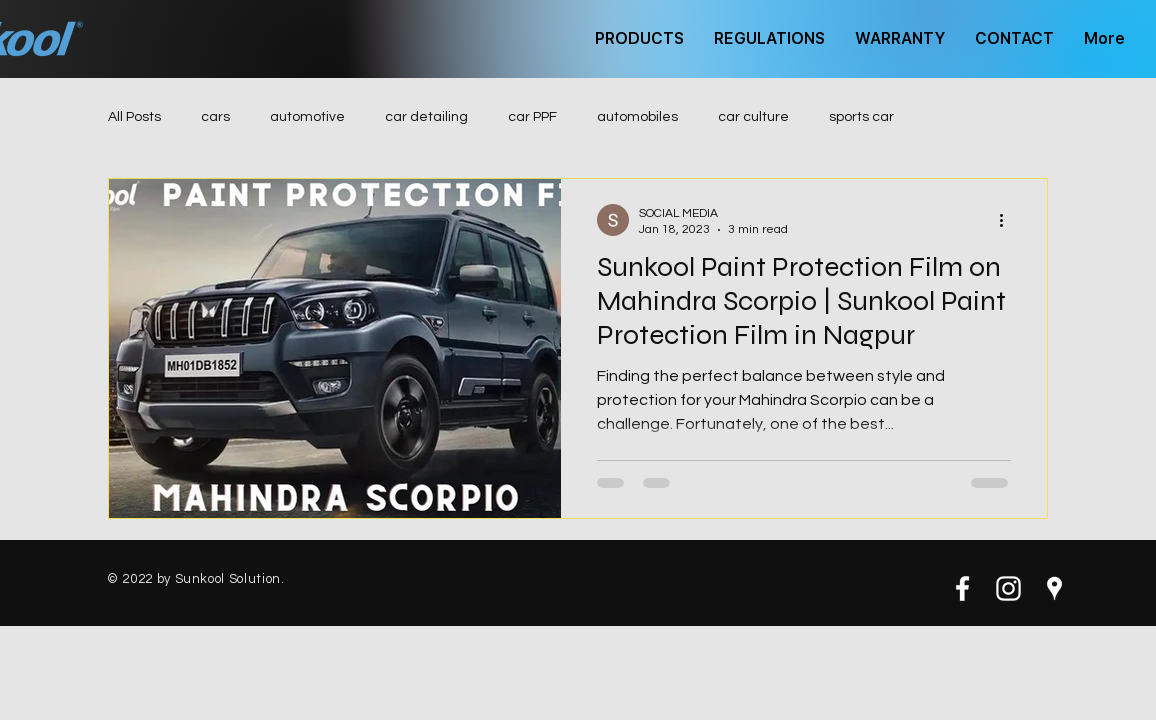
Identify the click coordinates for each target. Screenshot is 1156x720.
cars (215, 117)
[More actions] (1008, 220)
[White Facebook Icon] (962, 588)
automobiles (637, 117)
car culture (753, 117)
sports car (861, 117)
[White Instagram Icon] (1008, 588)
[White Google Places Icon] (1054, 588)
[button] (639, 39)
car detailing (426, 117)
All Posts (134, 117)
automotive (307, 117)
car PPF (532, 117)
